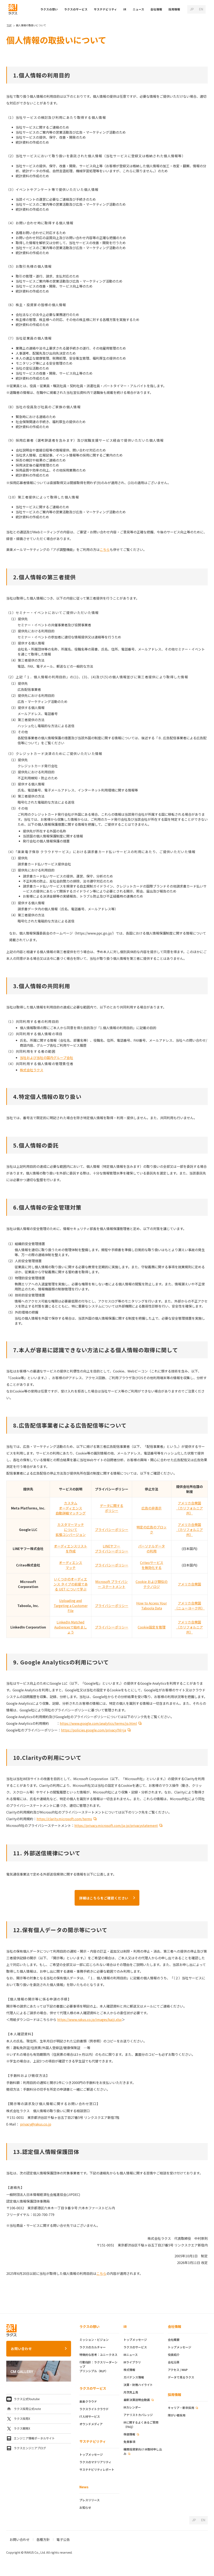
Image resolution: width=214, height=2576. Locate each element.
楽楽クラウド (88, 2401)
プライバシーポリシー (111, 1529)
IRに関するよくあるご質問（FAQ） (141, 2424)
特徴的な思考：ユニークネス (98, 2355)
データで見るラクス (181, 2377)
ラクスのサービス (92, 2388)
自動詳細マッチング (71, 1513)
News (83, 2486)
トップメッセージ (91, 2454)
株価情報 (130, 2434)
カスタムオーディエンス (70, 1505)
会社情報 (174, 2326)
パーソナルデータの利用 (151, 1549)
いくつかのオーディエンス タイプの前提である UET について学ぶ (71, 1584)
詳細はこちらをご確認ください (103, 1897)
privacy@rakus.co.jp (35, 2124)
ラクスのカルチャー (92, 2347)
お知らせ (85, 2507)
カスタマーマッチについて (70, 1527)
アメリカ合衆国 (189, 1503)
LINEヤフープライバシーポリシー (111, 1549)
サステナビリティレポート (96, 2469)
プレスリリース (89, 2500)
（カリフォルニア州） (189, 1511)
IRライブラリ (132, 2362)
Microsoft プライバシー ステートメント (111, 1584)
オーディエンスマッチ (70, 1565)
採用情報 (174, 2394)
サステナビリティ (92, 2441)
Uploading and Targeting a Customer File (71, 1605)
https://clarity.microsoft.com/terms (64, 1818)
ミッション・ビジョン (94, 2340)
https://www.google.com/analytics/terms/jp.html (98, 1723)
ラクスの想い (89, 2326)
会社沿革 (174, 2362)
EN (201, 9)
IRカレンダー (132, 2407)
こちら (105, 549)
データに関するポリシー (111, 1508)
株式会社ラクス (31, 1069)
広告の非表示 (151, 1508)
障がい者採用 (176, 2415)
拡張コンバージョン (71, 1534)
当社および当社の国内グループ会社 (46, 1057)
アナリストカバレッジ (138, 2415)
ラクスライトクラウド (94, 2409)
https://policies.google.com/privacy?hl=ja (93, 1730)
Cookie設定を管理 (152, 1627)
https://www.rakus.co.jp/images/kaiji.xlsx (89, 2019)
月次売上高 (131, 2392)
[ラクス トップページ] (12, 9)
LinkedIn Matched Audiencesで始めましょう (70, 1627)
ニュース (138, 9)
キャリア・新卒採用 (181, 2408)
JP (192, 9)
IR (124, 9)
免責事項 (129, 2442)
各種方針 (43, 2539)
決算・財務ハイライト (138, 2385)
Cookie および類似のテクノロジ (152, 1584)
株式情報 (129, 2370)
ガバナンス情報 (134, 2377)
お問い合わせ (21, 2348)
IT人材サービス (89, 2416)
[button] (174, 9)
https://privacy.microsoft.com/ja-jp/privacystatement (116, 1825)
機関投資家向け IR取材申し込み (143, 2451)
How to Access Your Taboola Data (151, 1606)
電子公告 (63, 2539)
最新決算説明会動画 (137, 2400)
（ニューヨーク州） (190, 1608)
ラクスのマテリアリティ (95, 2462)
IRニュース (131, 2355)
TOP (9, 25)
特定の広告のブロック (151, 1530)
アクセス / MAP (178, 2370)
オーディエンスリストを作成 (70, 1549)
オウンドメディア (91, 2424)
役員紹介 (174, 2355)
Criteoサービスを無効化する (151, 1565)
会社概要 (174, 2340)
